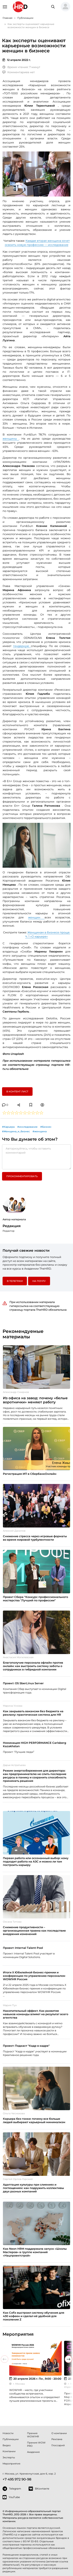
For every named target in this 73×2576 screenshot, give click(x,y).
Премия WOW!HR (33, 2435)
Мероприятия (11, 2463)
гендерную (22, 646)
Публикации (11, 2439)
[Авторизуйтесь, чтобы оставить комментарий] (36, 1156)
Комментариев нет (19, 72)
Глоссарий (58, 2445)
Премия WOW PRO (36, 2444)
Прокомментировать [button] (22, 1176)
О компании (59, 2433)
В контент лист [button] (17, 1091)
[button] (65, 7)
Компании (9, 2451)
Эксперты (9, 2457)
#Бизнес (45, 1126)
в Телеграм (15, 1281)
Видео (7, 2445)
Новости (8, 2433)
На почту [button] (39, 1281)
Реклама (56, 2439)
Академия (33, 2452)
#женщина (40, 1131)
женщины (11, 438)
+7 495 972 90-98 (17, 2479)
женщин (36, 917)
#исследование (27, 1126)
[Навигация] (5, 6)
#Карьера (8, 1126)
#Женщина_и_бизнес (16, 1131)
